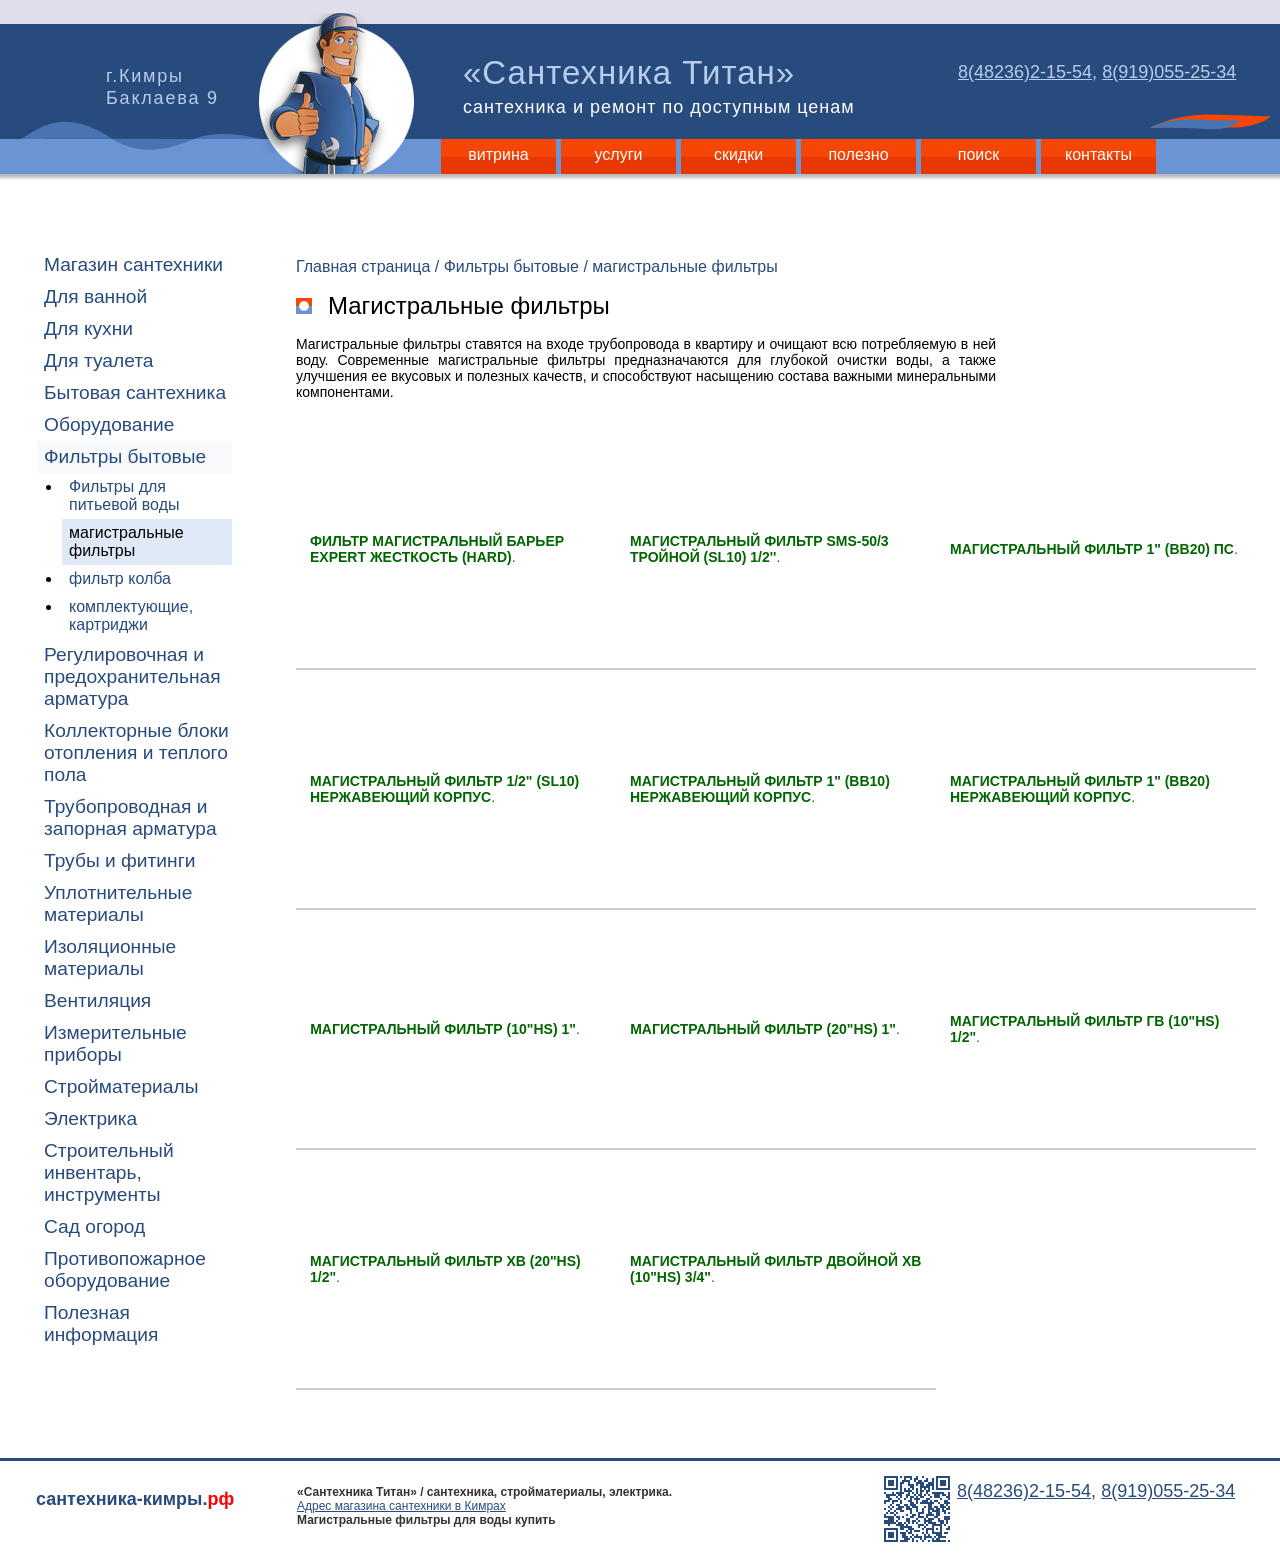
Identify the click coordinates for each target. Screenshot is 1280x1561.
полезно (858, 154)
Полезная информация (101, 1323)
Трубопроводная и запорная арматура (130, 817)
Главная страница (363, 266)
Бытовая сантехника (135, 392)
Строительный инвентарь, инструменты (109, 1172)
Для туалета (98, 360)
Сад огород (94, 1226)
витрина (498, 154)
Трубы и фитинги (119, 860)
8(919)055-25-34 (1169, 72)
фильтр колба (120, 578)
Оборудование (109, 424)
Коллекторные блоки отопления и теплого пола (136, 752)
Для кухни (88, 328)
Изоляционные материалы (110, 957)
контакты (1098, 154)
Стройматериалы (121, 1086)
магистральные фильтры (126, 541)
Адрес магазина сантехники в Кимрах (401, 1506)
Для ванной (95, 296)
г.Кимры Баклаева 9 (162, 87)
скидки (738, 154)
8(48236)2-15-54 (1025, 72)
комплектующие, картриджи (131, 615)
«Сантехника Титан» (663, 86)
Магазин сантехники (133, 264)
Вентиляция (97, 1000)
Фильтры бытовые (125, 456)
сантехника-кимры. (135, 1499)
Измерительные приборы (115, 1043)
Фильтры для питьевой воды (124, 495)
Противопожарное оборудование (125, 1269)
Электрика (90, 1118)
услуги (619, 154)
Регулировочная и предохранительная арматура (132, 676)
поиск (979, 154)
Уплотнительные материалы (118, 903)
